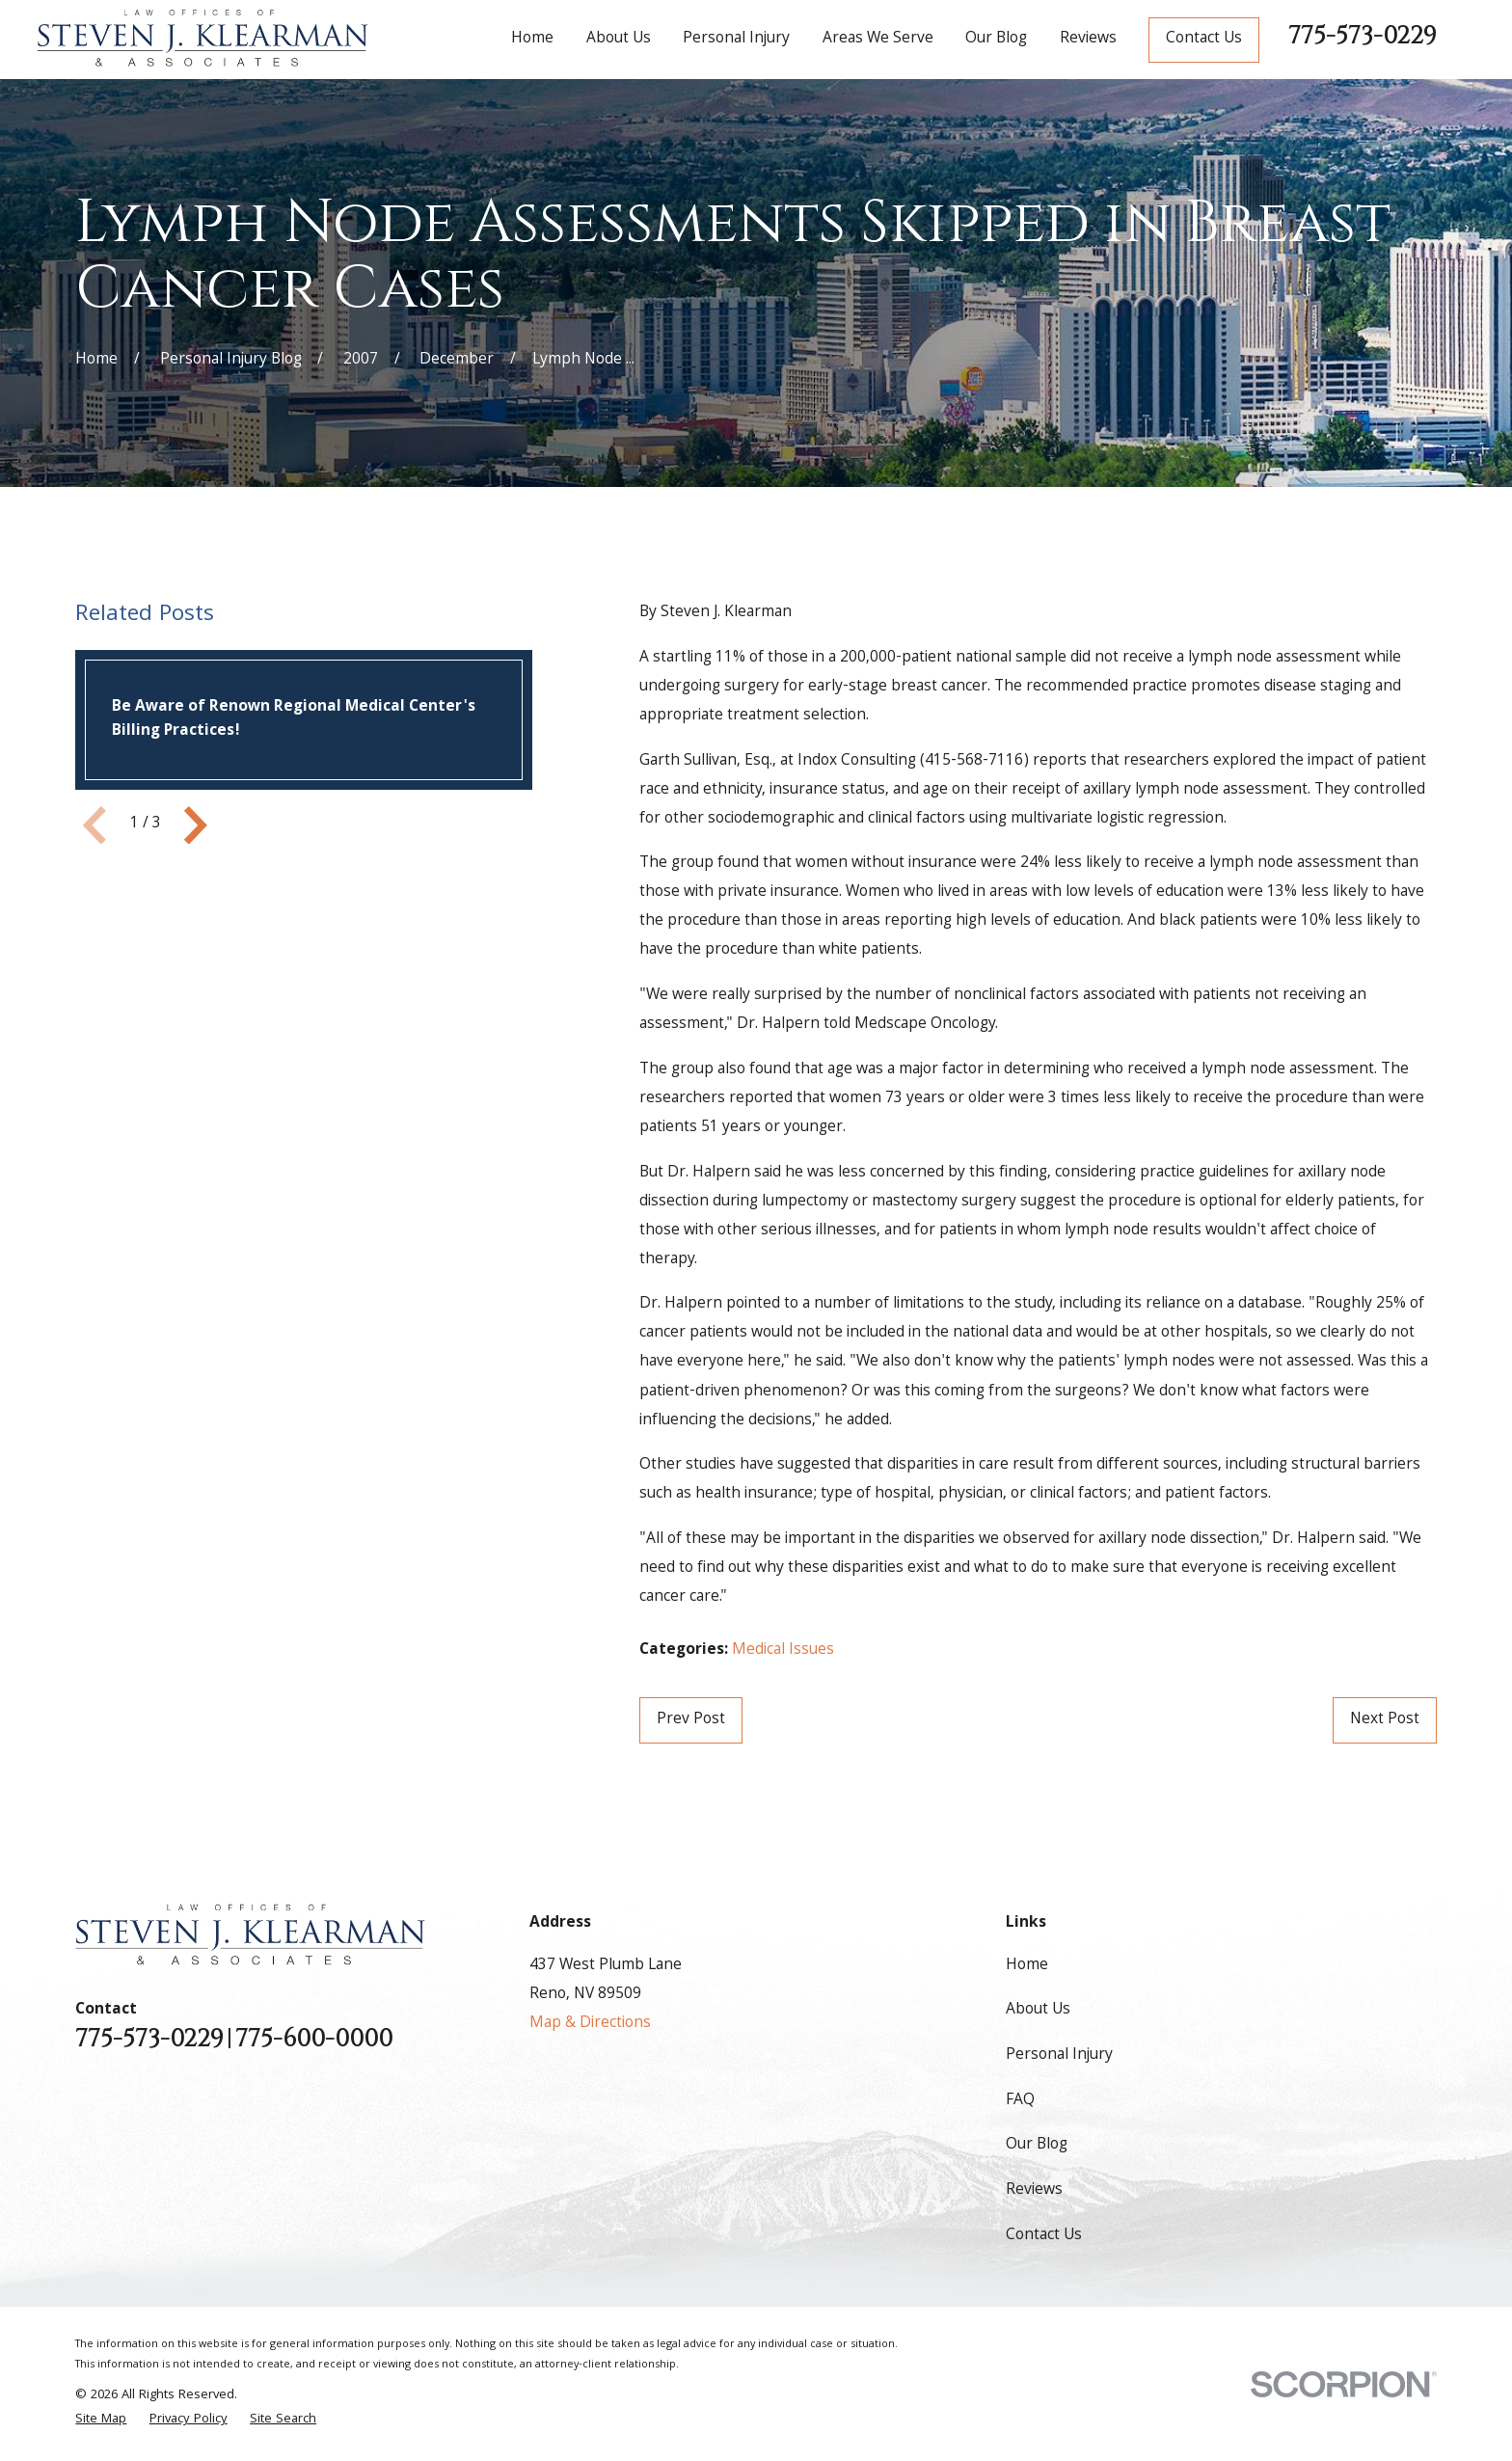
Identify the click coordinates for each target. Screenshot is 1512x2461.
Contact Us (1204, 39)
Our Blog (1036, 2145)
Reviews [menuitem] (1088, 39)
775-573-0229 (1362, 35)
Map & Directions (590, 2024)
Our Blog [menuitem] (996, 39)
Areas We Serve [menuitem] (878, 39)
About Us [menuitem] (618, 39)
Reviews (1034, 2190)
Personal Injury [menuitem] (736, 39)
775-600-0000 (313, 2039)
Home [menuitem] (532, 39)
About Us (1038, 2010)
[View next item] (195, 825)
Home (1027, 1966)
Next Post (1384, 1720)
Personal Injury (1059, 2055)
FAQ (1020, 2101)
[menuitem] (100, 2420)
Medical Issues (783, 1650)
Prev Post (691, 1720)
